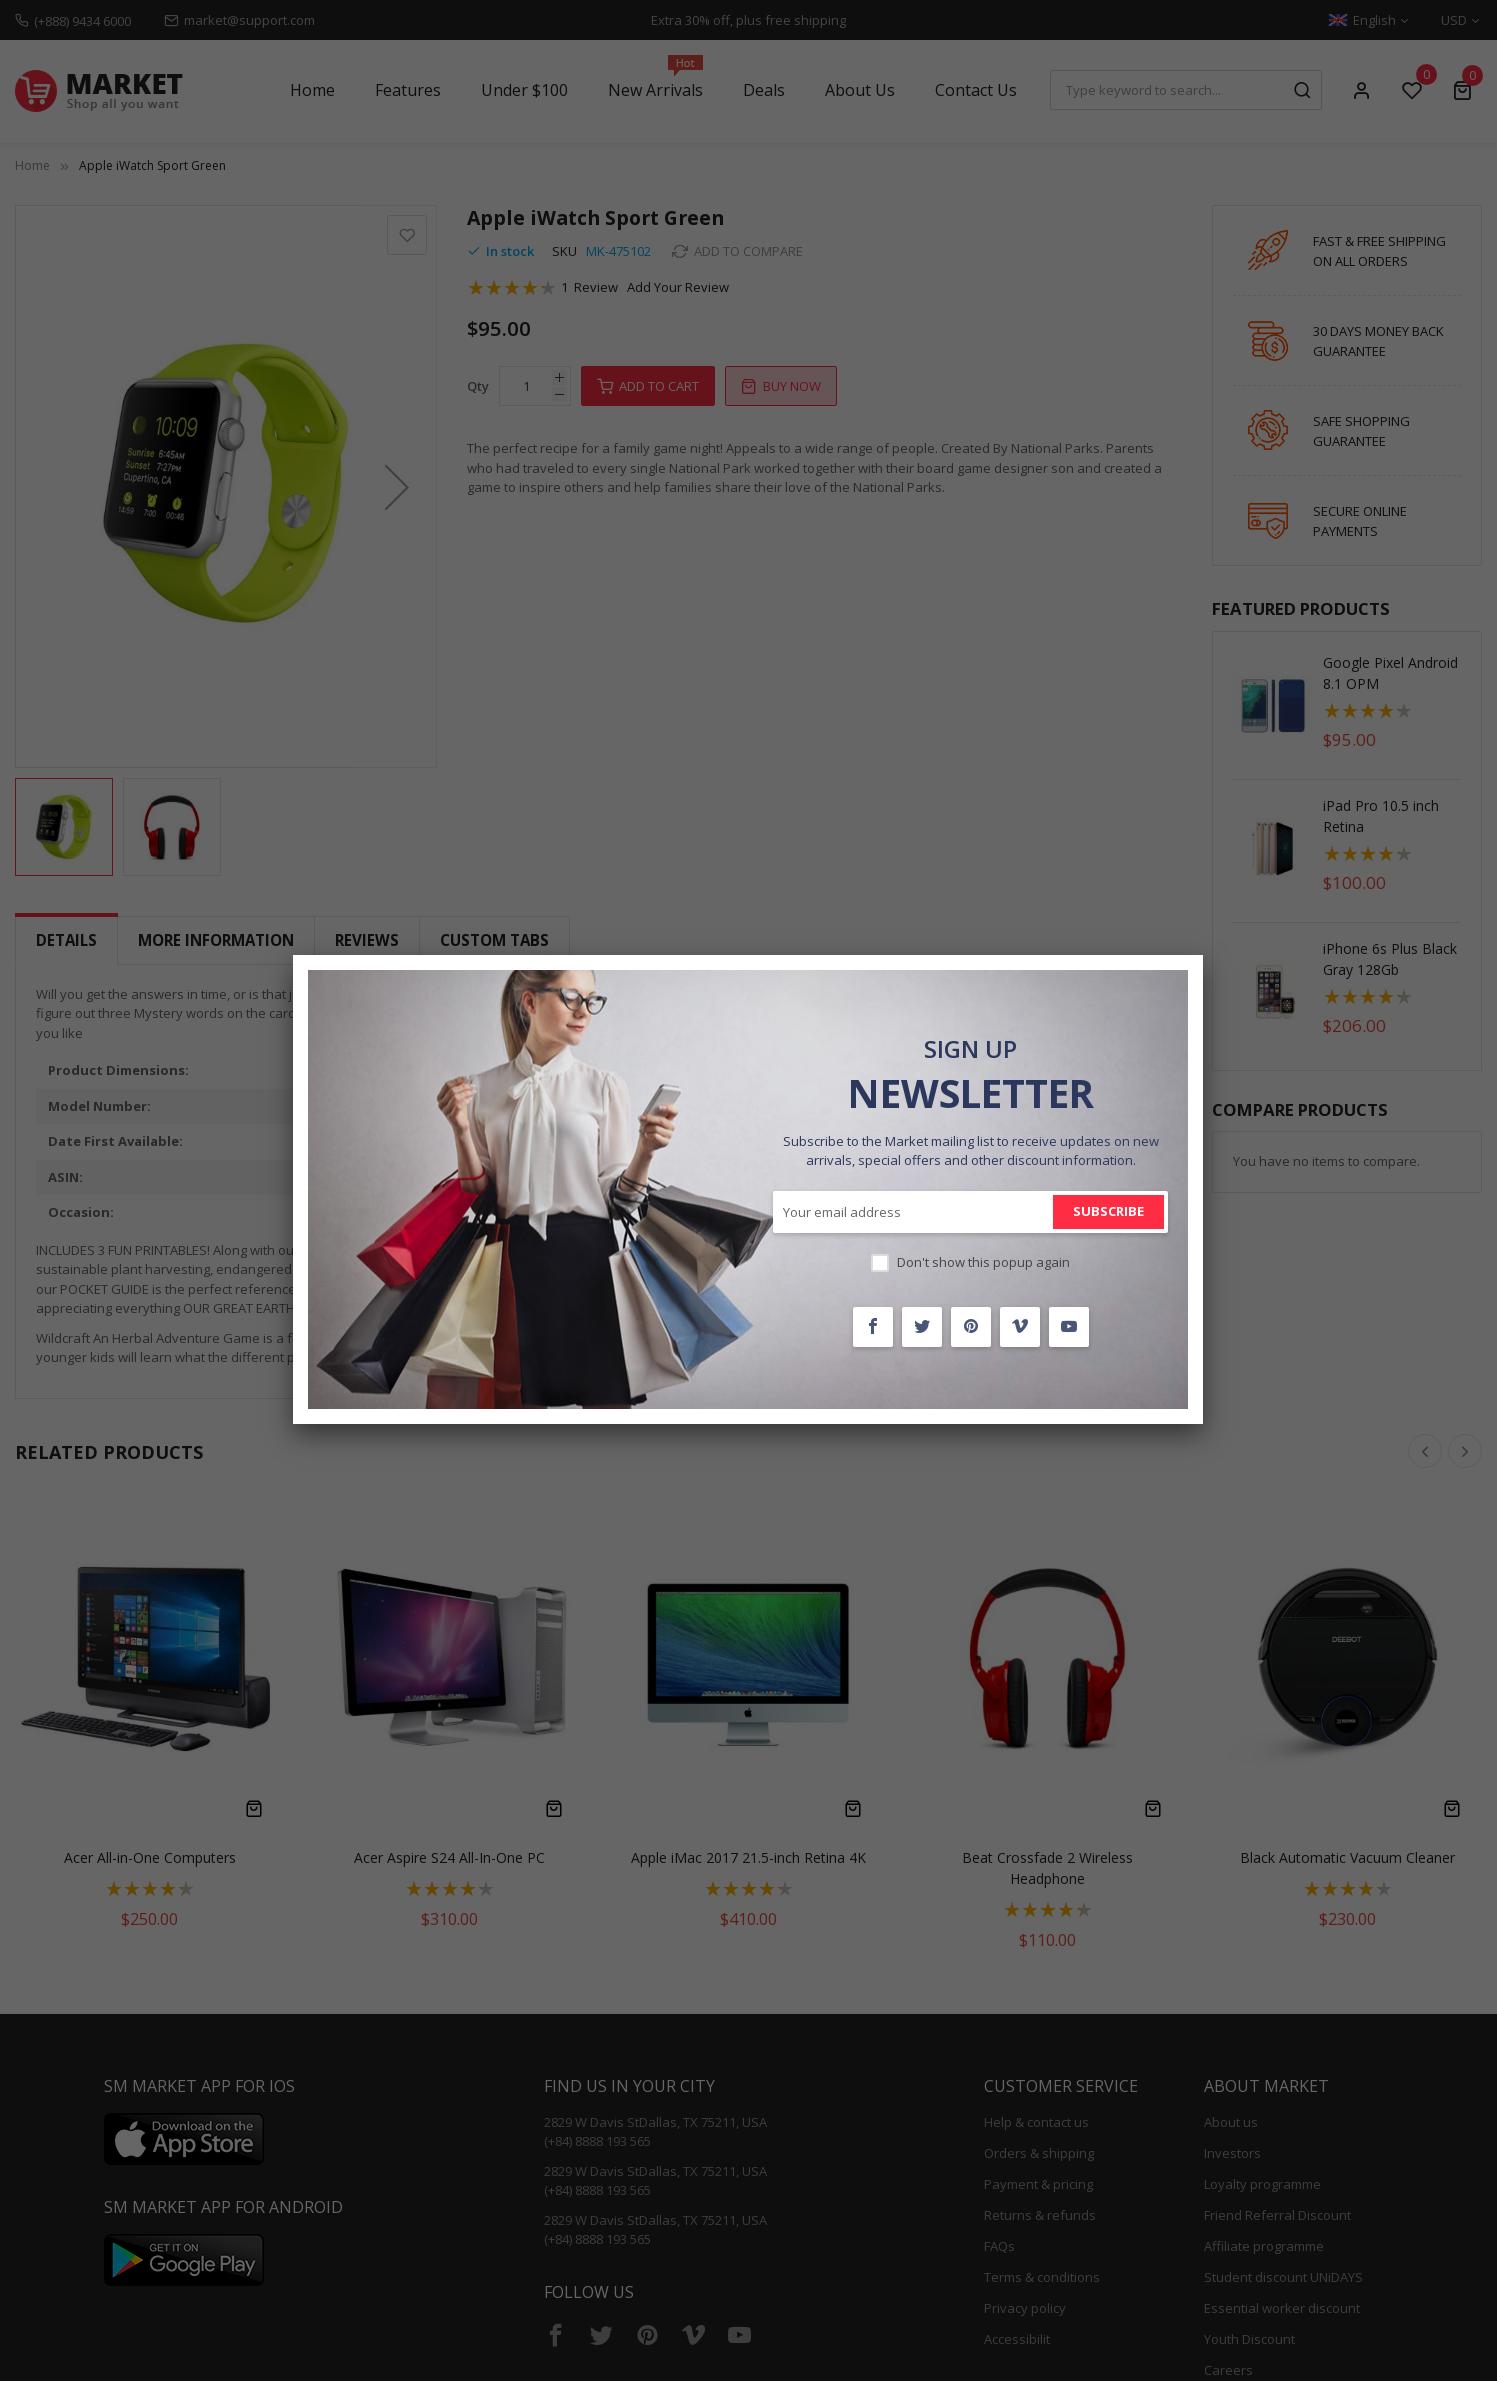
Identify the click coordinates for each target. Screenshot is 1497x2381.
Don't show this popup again (983, 1262)
